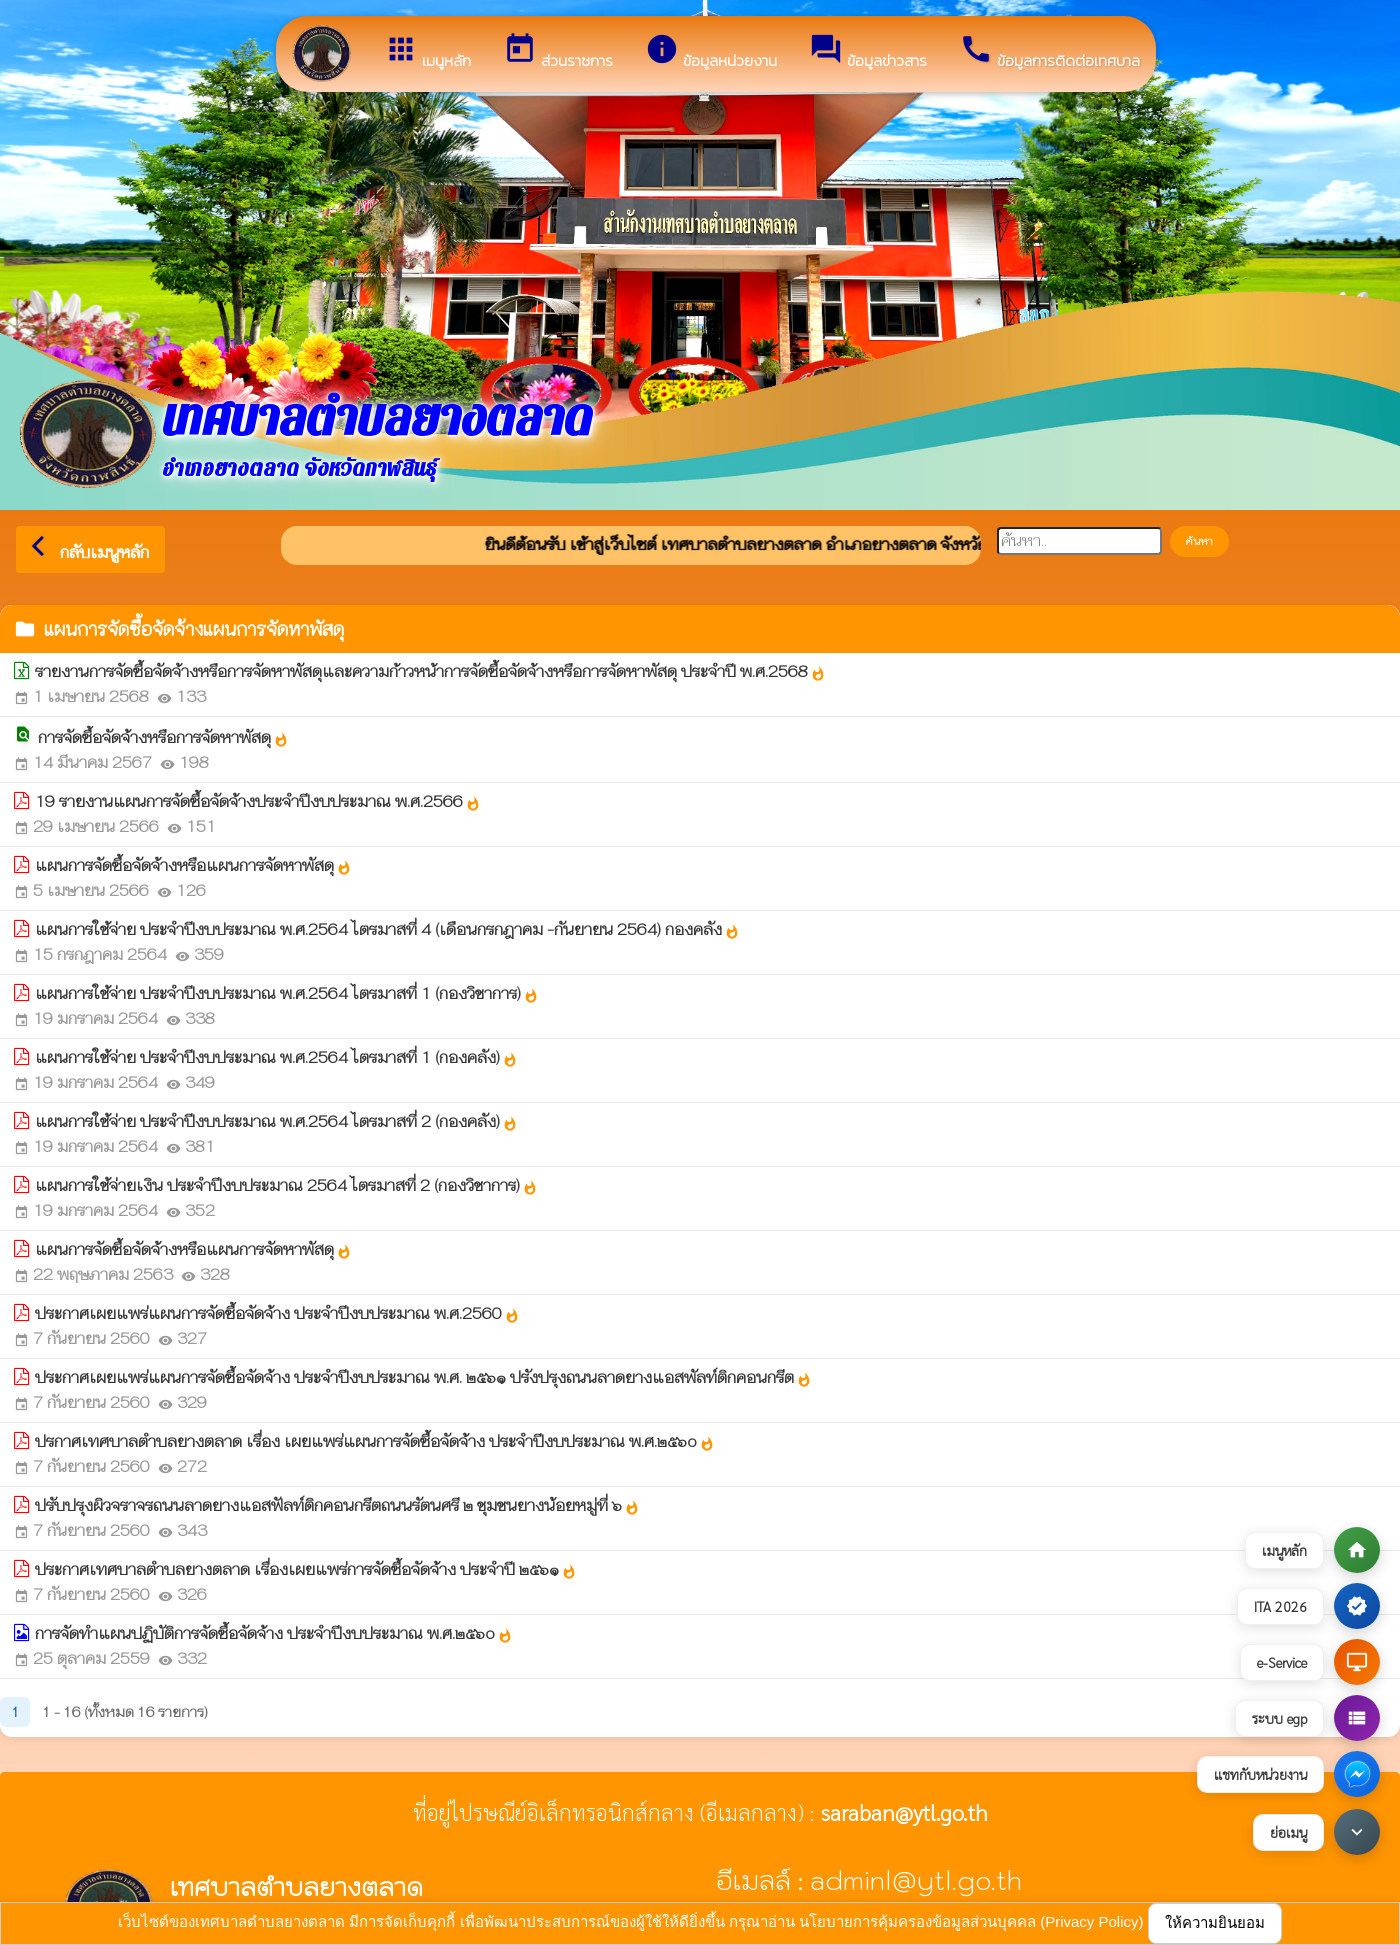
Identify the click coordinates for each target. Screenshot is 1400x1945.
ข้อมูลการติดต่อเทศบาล (1049, 52)
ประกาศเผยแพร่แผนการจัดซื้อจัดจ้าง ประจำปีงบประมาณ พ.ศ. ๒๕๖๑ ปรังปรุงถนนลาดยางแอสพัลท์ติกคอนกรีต (423, 1377)
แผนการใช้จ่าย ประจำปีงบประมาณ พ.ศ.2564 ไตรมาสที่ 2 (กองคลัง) (276, 1121)
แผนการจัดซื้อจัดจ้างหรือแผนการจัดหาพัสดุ (193, 865)
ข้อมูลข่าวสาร (868, 52)
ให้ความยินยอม (1215, 1922)
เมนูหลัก (427, 52)
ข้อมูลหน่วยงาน (711, 52)
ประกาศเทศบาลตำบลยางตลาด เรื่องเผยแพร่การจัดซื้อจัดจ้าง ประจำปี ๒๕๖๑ (306, 1569)
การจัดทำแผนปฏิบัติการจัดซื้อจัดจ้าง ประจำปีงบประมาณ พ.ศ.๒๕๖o (274, 1633)
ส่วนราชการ (558, 52)
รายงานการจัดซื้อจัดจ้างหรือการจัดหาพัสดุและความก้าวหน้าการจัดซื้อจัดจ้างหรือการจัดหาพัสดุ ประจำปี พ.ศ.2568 (430, 671)
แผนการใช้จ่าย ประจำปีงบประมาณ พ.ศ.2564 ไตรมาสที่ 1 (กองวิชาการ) (287, 993)
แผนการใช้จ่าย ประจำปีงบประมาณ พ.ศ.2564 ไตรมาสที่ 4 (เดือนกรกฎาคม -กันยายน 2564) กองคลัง (387, 929)
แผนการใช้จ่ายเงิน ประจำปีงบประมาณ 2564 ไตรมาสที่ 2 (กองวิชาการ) (286, 1185)
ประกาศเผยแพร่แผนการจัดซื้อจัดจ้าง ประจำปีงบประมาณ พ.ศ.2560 (277, 1313)
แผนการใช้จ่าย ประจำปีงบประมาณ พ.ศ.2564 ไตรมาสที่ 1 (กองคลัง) (276, 1057)
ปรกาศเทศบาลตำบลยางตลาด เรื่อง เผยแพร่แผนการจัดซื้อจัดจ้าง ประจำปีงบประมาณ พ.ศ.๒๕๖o (375, 1441)
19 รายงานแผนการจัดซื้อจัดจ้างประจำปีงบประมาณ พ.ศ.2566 (258, 801)
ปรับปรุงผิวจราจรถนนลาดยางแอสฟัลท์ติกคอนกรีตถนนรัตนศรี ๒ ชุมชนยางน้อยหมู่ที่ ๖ (337, 1505)
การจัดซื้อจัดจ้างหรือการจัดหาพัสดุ (163, 737)
